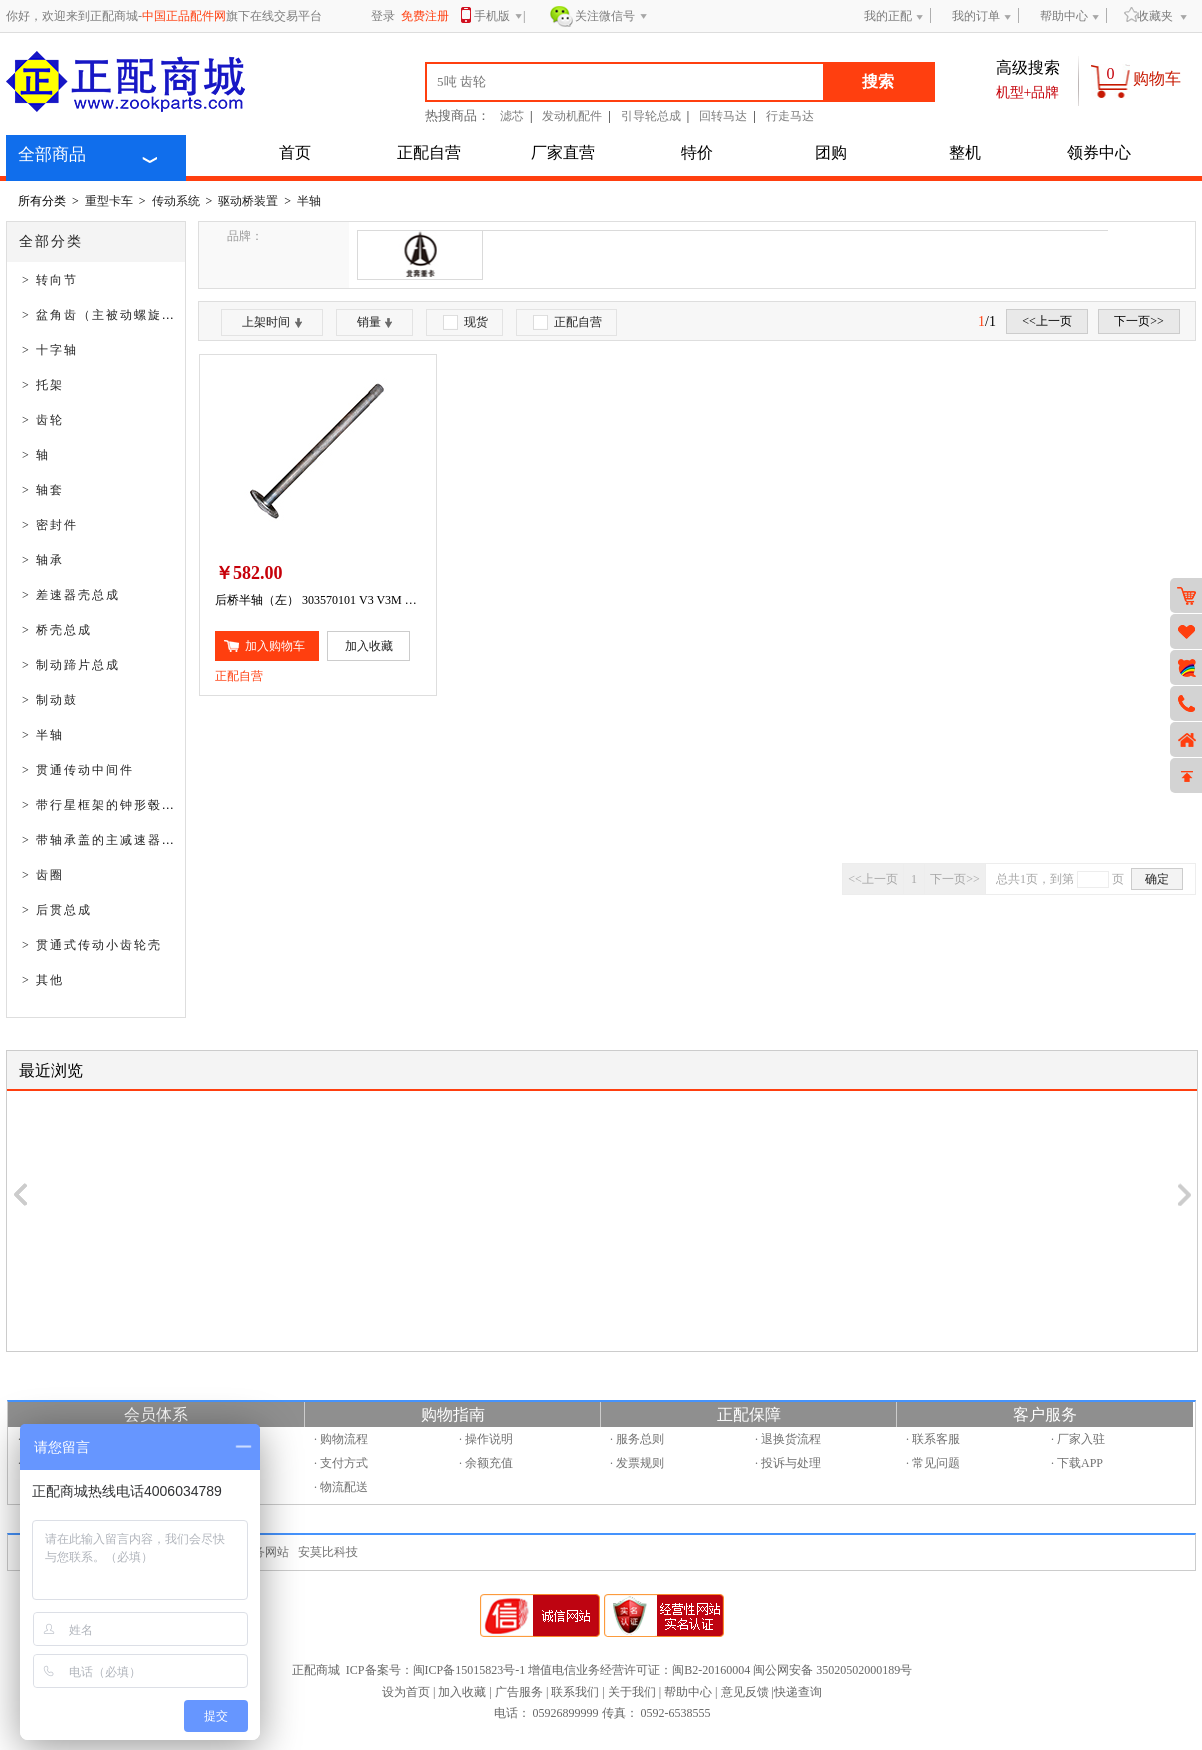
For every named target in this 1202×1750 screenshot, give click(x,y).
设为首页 (406, 1692)
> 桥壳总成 (57, 630)
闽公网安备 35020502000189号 (832, 1670)
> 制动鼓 (50, 700)
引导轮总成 (651, 116)
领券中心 (1099, 152)
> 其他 (43, 980)
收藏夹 (1148, 15)
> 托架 (43, 385)
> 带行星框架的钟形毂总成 (106, 805)
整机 (965, 152)
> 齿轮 (43, 420)
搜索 (878, 81)
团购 (831, 152)
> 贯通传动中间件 (78, 770)
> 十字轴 (50, 350)
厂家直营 (563, 152)
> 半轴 (43, 735)
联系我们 (575, 1692)
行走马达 (790, 116)
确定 (1157, 879)
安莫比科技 (328, 1552)
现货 (465, 322)
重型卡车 (109, 201)
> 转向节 (50, 280)
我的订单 (976, 16)
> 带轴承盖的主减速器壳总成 (113, 840)
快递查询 (798, 1692)
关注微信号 (611, 17)
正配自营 (429, 152)
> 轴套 (43, 490)
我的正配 (888, 16)
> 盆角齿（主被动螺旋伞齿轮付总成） (141, 315)
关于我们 (632, 1692)
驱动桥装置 (248, 201)
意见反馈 (745, 1692)
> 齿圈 (43, 875)
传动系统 (176, 201)
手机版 (498, 17)
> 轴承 (43, 560)
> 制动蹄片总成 (71, 665)
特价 (697, 152)
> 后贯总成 (57, 910)
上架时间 (272, 322)
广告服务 (519, 1692)
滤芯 (512, 116)
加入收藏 (462, 1692)
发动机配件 (572, 116)
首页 (295, 152)
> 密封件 (50, 525)
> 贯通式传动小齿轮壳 (92, 945)
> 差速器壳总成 (71, 595)
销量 (374, 322)
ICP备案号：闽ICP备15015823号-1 (435, 1670)
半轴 (309, 201)
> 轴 (36, 455)
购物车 (1157, 78)
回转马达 (723, 116)
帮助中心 (1064, 16)
